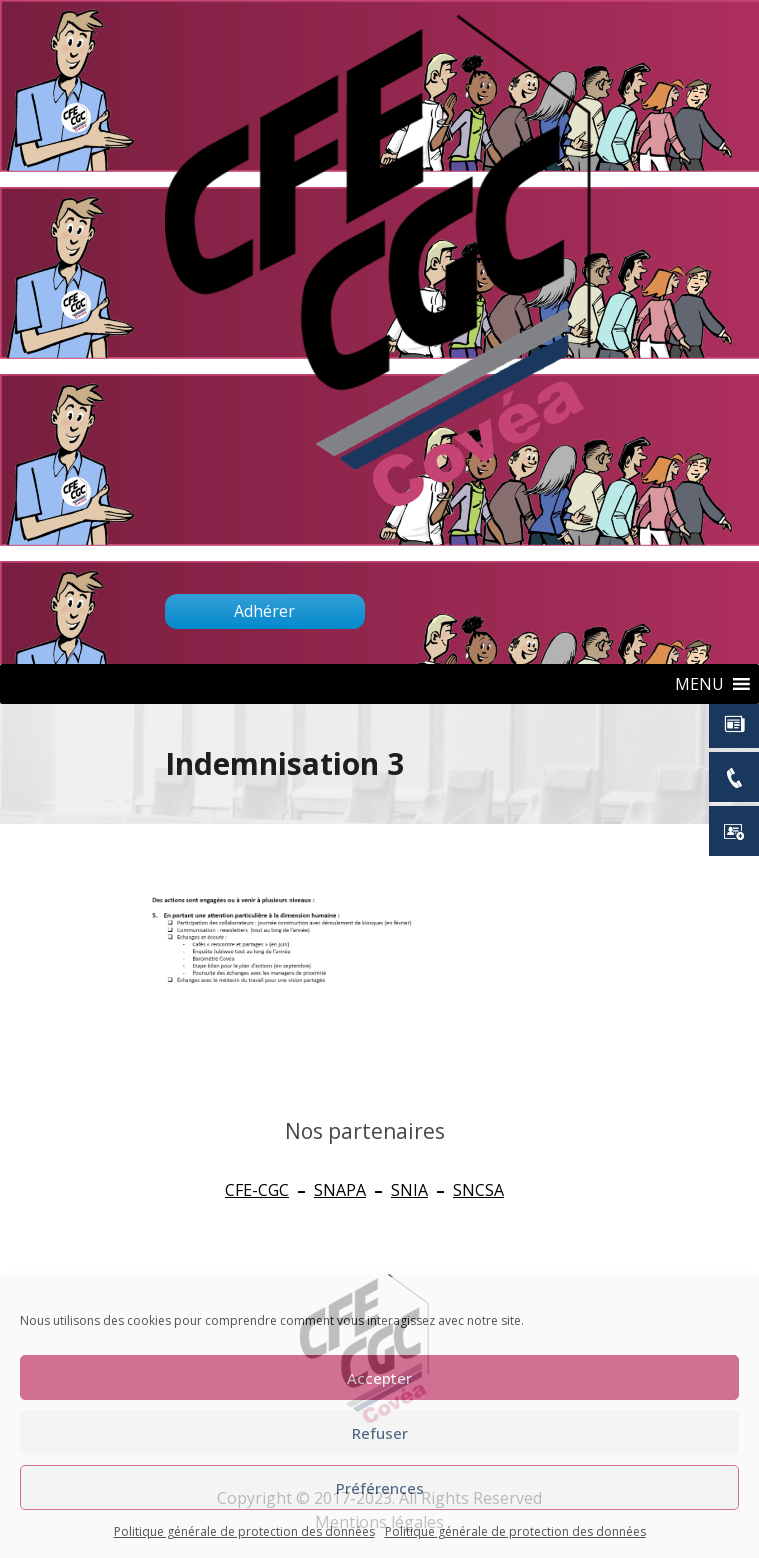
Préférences (380, 1488)
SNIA (409, 1190)
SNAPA (340, 1190)
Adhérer (264, 611)
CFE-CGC (257, 1190)
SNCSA (478, 1190)
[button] (699, 684)
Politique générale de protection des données (244, 1531)
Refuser (380, 1433)
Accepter (379, 1378)
